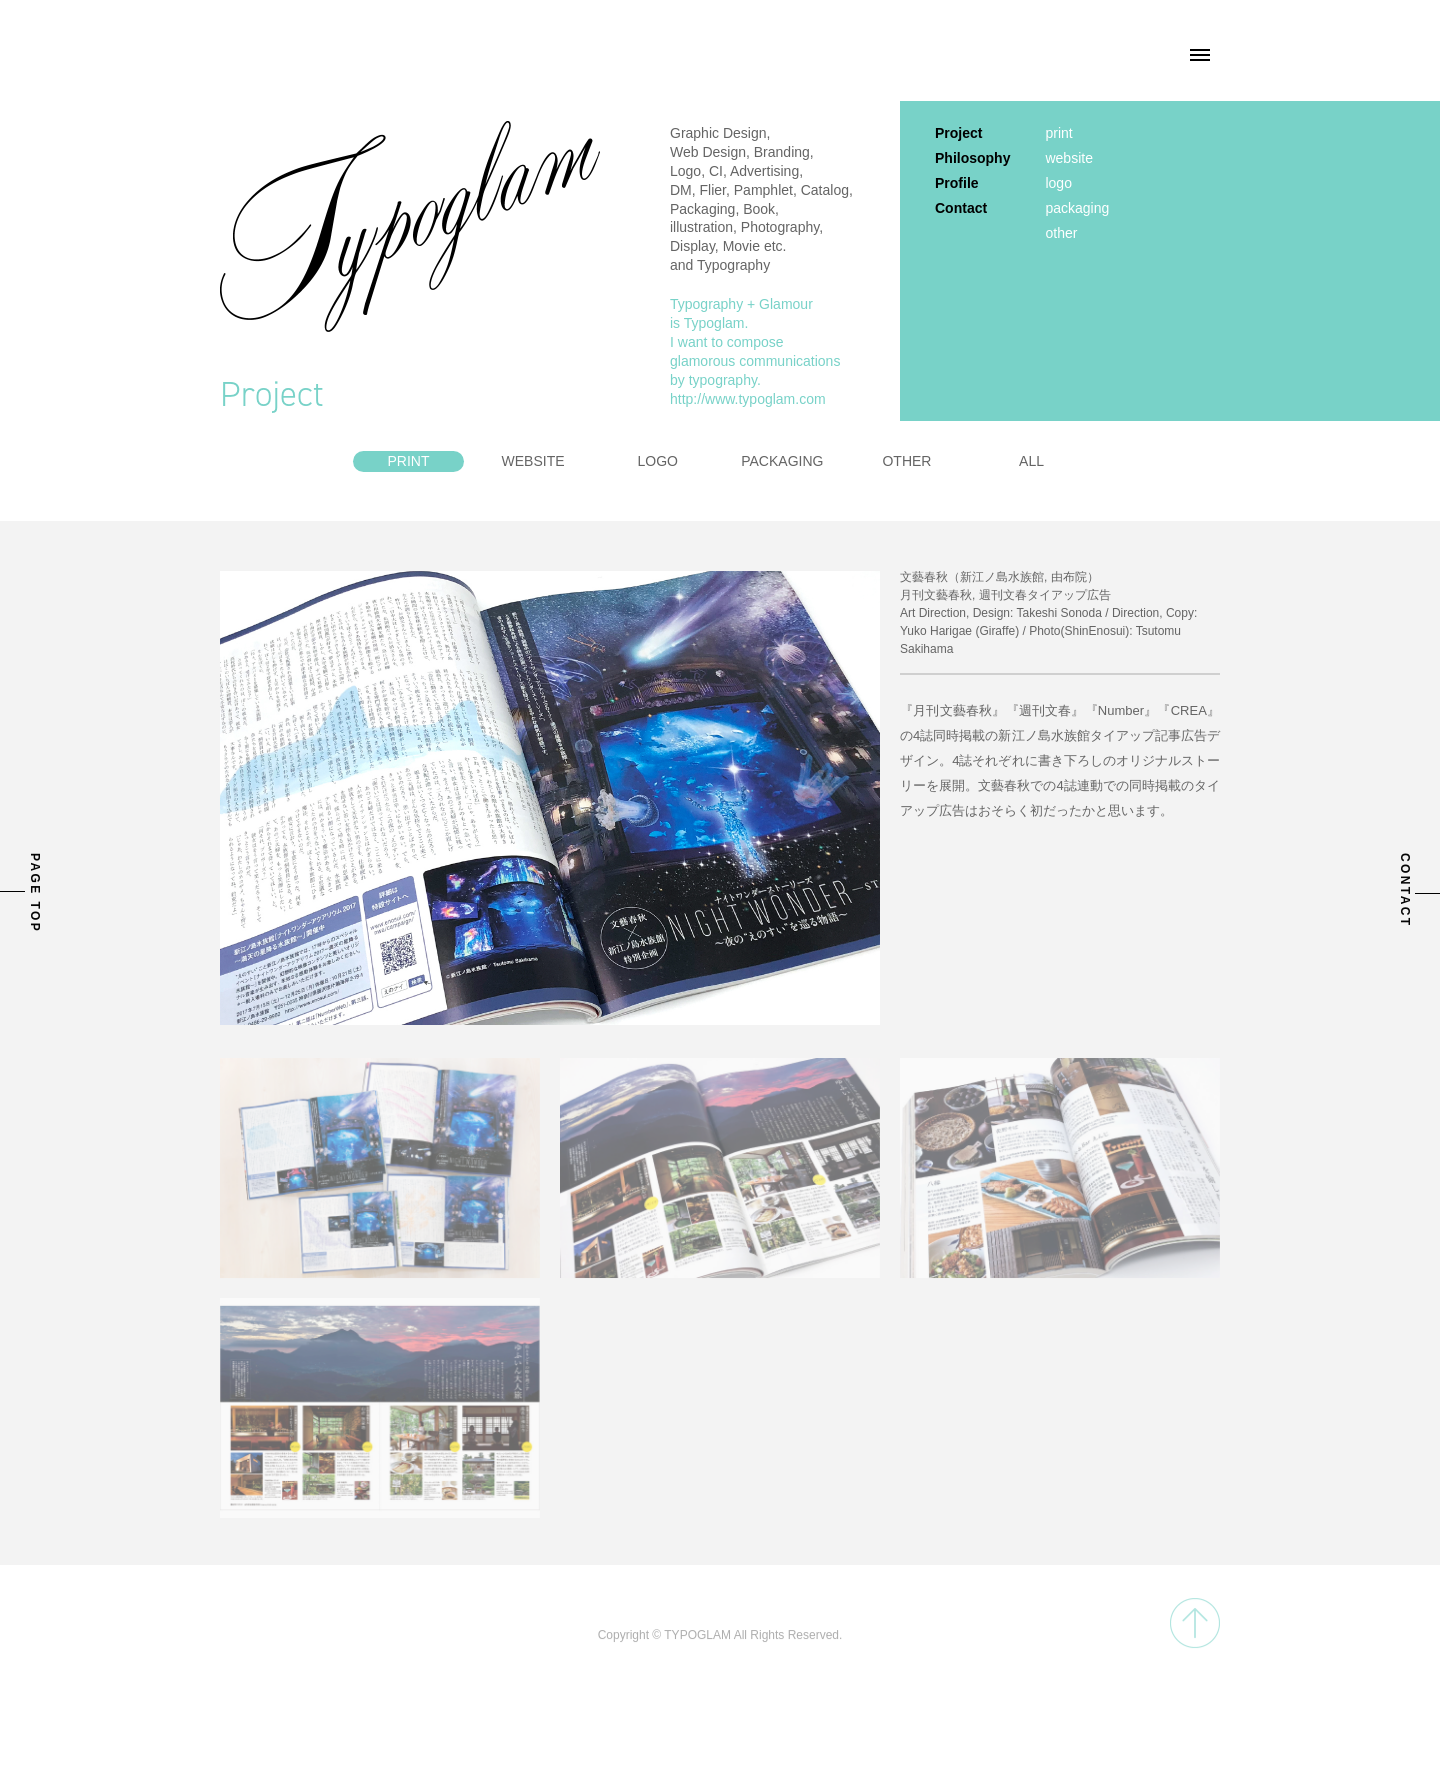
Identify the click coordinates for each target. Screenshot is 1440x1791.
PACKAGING (782, 461)
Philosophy (972, 158)
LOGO (657, 461)
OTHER (906, 461)
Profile (957, 183)
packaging (1077, 208)
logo (1058, 183)
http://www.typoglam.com (748, 399)
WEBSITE (533, 461)
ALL (1031, 461)
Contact (961, 208)
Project (958, 133)
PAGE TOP (35, 893)
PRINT (408, 461)
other (1061, 233)
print (1058, 133)
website (1068, 158)
